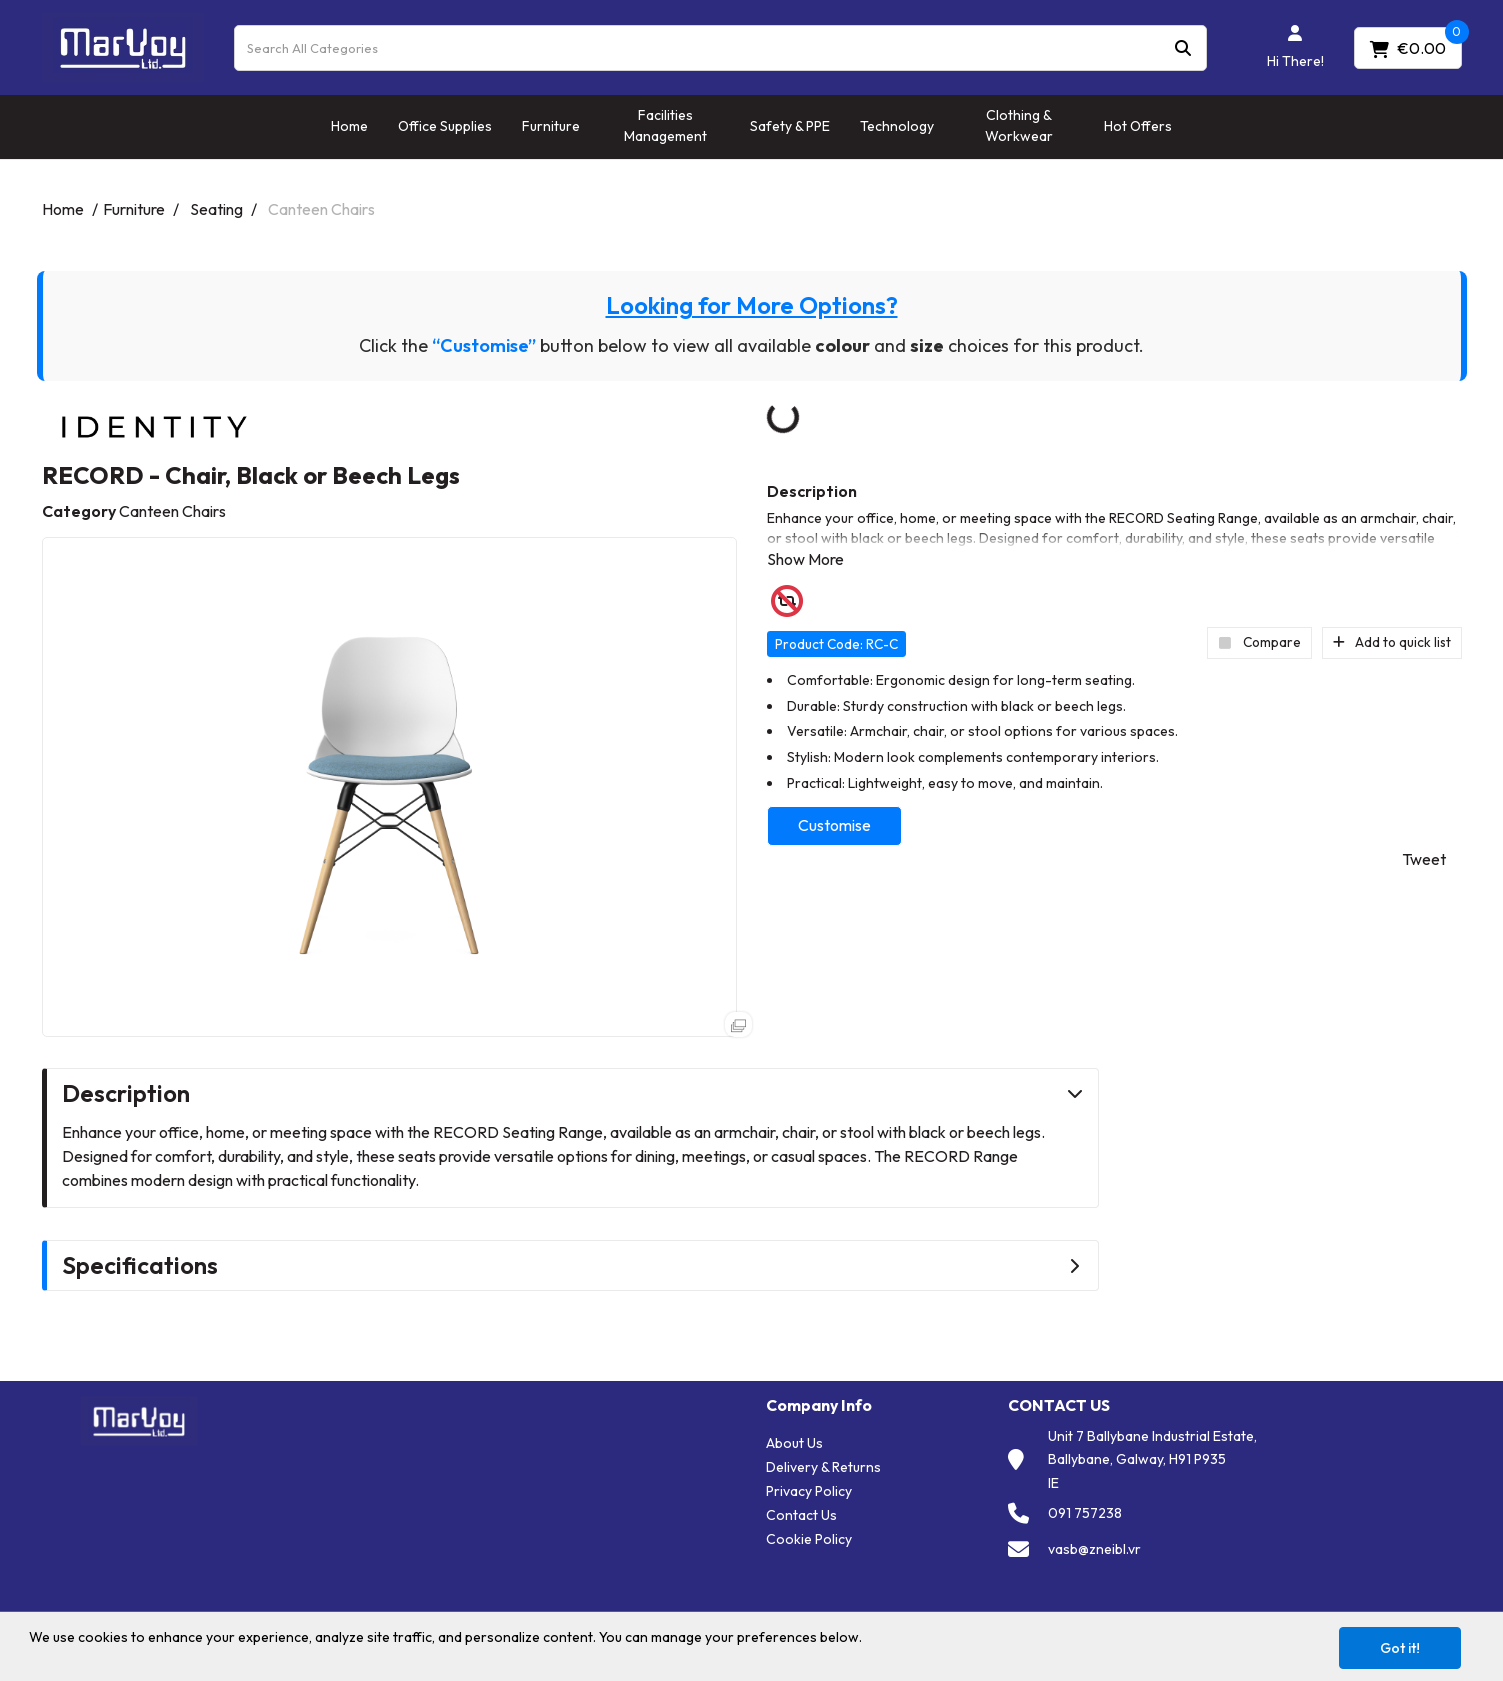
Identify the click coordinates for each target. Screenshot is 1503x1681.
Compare (1259, 642)
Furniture (551, 126)
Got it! (1400, 1648)
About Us (794, 1443)
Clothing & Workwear (1019, 125)
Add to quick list (1392, 642)
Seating (216, 209)
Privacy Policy (809, 1491)
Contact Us (801, 1515)
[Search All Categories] (720, 48)
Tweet (1424, 859)
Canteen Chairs (321, 209)
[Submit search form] (1183, 47)
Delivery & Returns (823, 1467)
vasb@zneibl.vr (1094, 1549)
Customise (834, 825)
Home (349, 126)
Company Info (819, 1405)
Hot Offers (1138, 126)
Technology (897, 126)
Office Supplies (445, 126)
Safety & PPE (790, 126)
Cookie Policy (809, 1539)
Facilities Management (665, 125)
